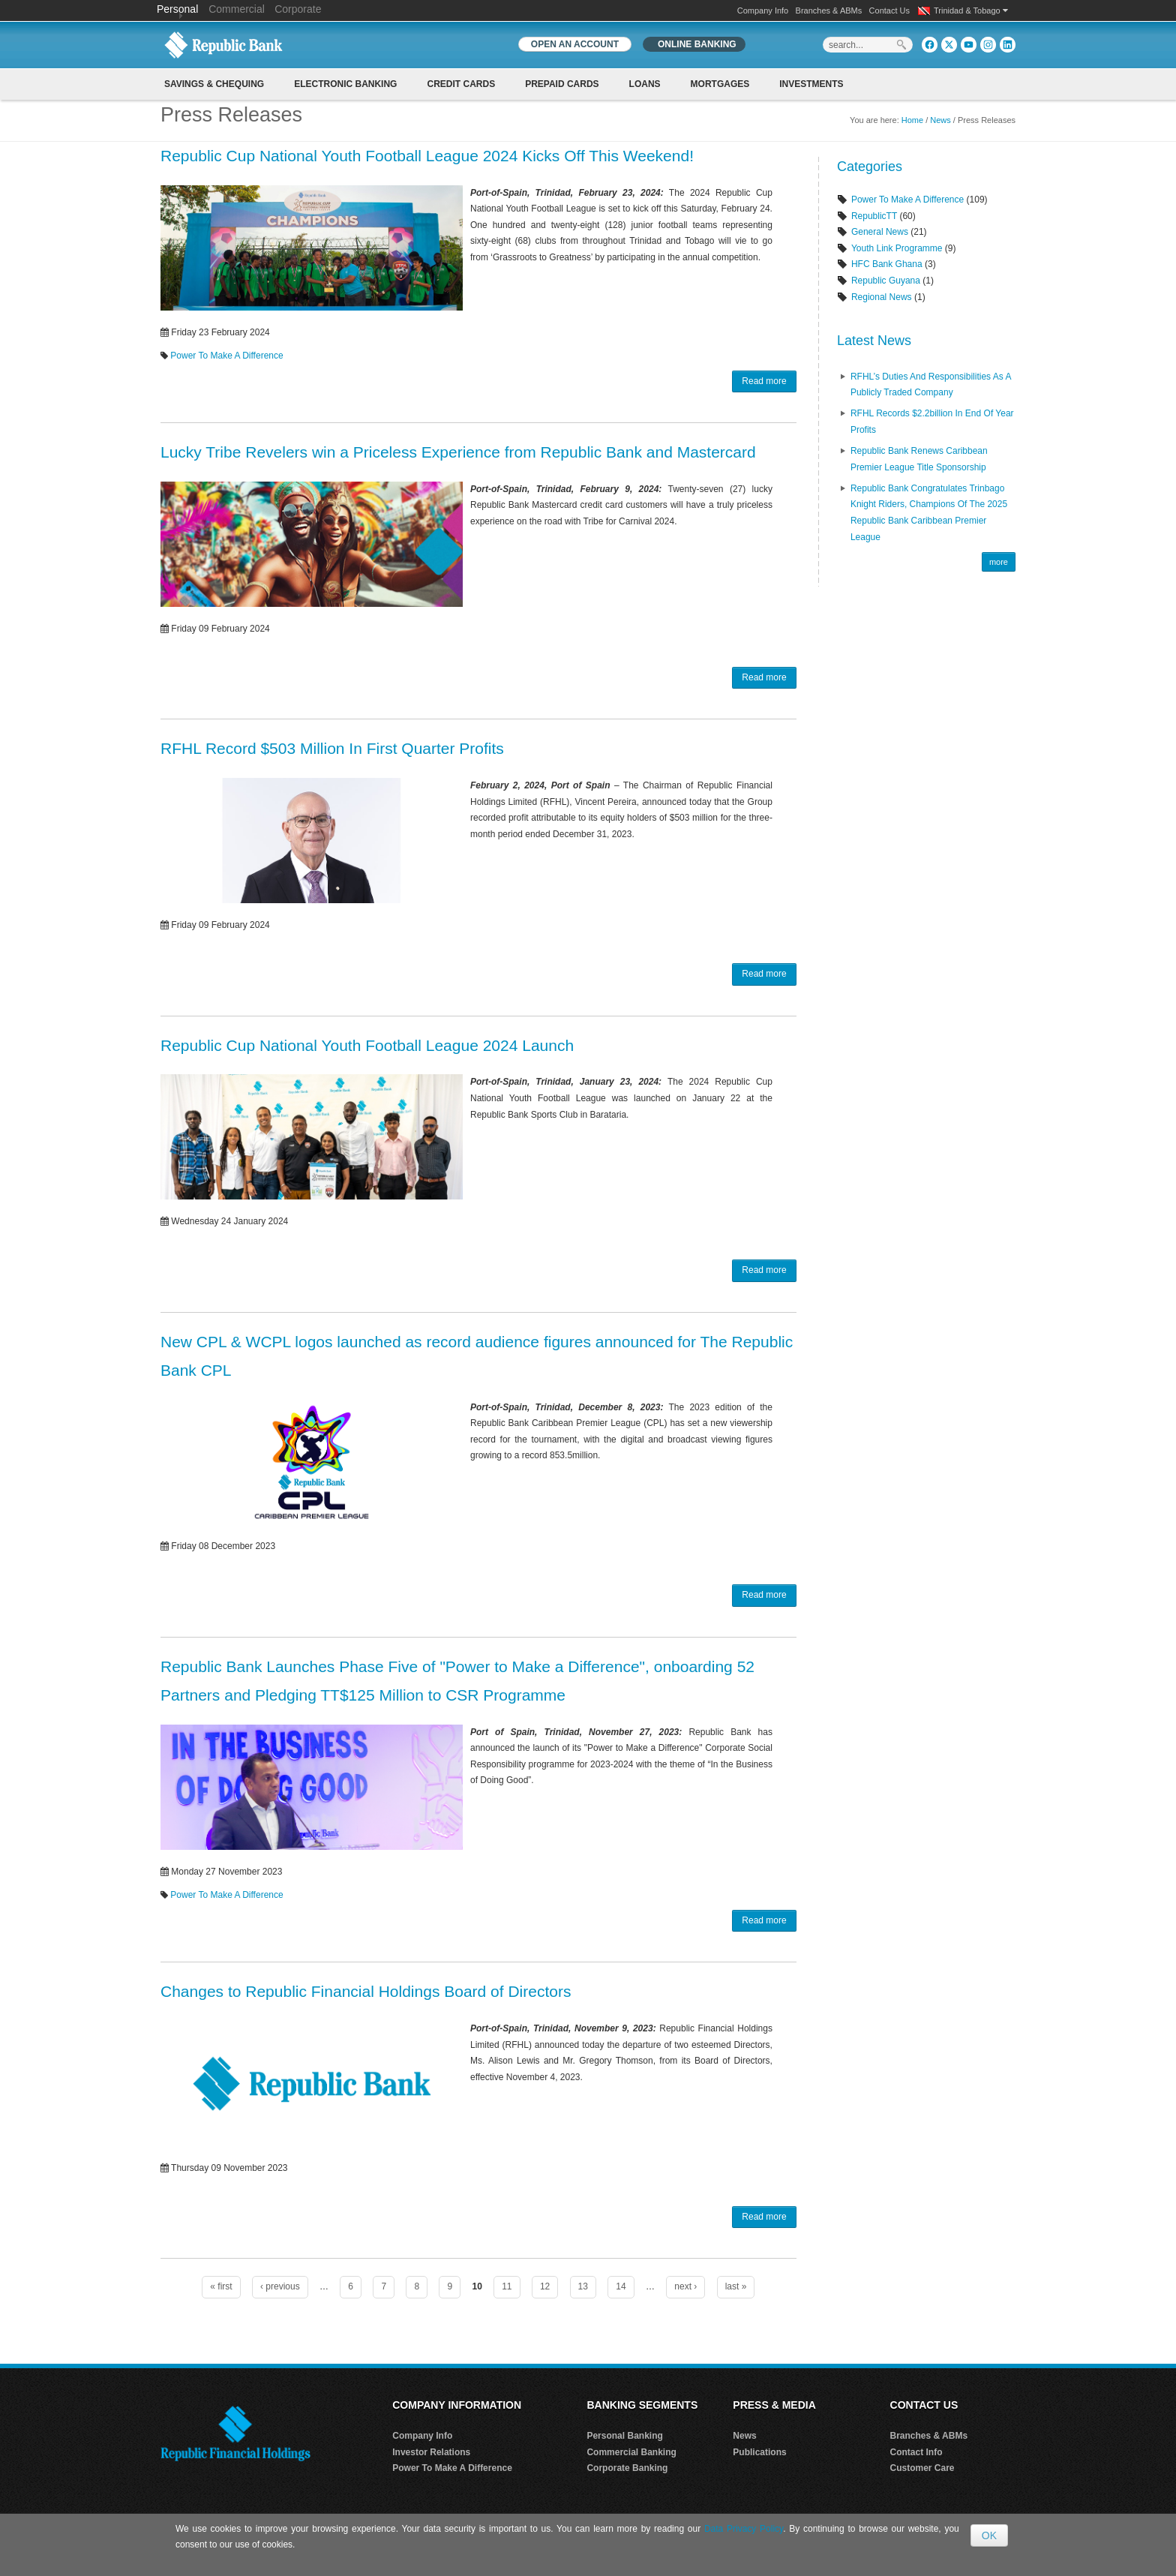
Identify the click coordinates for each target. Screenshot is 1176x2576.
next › (685, 2286)
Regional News (881, 297)
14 (621, 2286)
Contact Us (889, 10)
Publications (759, 2452)
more (998, 561)
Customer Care (922, 2468)
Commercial (236, 9)
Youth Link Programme (897, 248)
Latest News (874, 340)
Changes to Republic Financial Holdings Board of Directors (365, 1991)
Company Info (762, 10)
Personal (179, 9)
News (940, 120)
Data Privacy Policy (743, 2528)
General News (879, 232)
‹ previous (280, 2286)
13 (583, 2286)
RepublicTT (874, 216)
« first (221, 2286)
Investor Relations (431, 2452)
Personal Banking (624, 2435)
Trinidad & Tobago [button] (971, 10)
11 (507, 2286)
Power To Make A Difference (226, 355)
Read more (764, 381)
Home (912, 120)
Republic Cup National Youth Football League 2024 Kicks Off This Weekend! (427, 155)
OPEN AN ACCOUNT (575, 44)
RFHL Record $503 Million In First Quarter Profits (332, 748)
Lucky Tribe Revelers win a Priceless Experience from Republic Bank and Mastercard (458, 452)
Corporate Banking (627, 2468)
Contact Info (916, 2452)
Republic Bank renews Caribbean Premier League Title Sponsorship (919, 459)
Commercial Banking (631, 2452)
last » (736, 2286)
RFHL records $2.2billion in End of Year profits (932, 421)
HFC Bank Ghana (886, 264)
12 (545, 2286)
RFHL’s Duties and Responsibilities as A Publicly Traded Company (930, 384)
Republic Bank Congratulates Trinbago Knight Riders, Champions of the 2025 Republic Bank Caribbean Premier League (928, 512)
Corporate (297, 9)
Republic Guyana (885, 280)
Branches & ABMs (829, 10)
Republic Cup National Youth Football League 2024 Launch (367, 1045)
